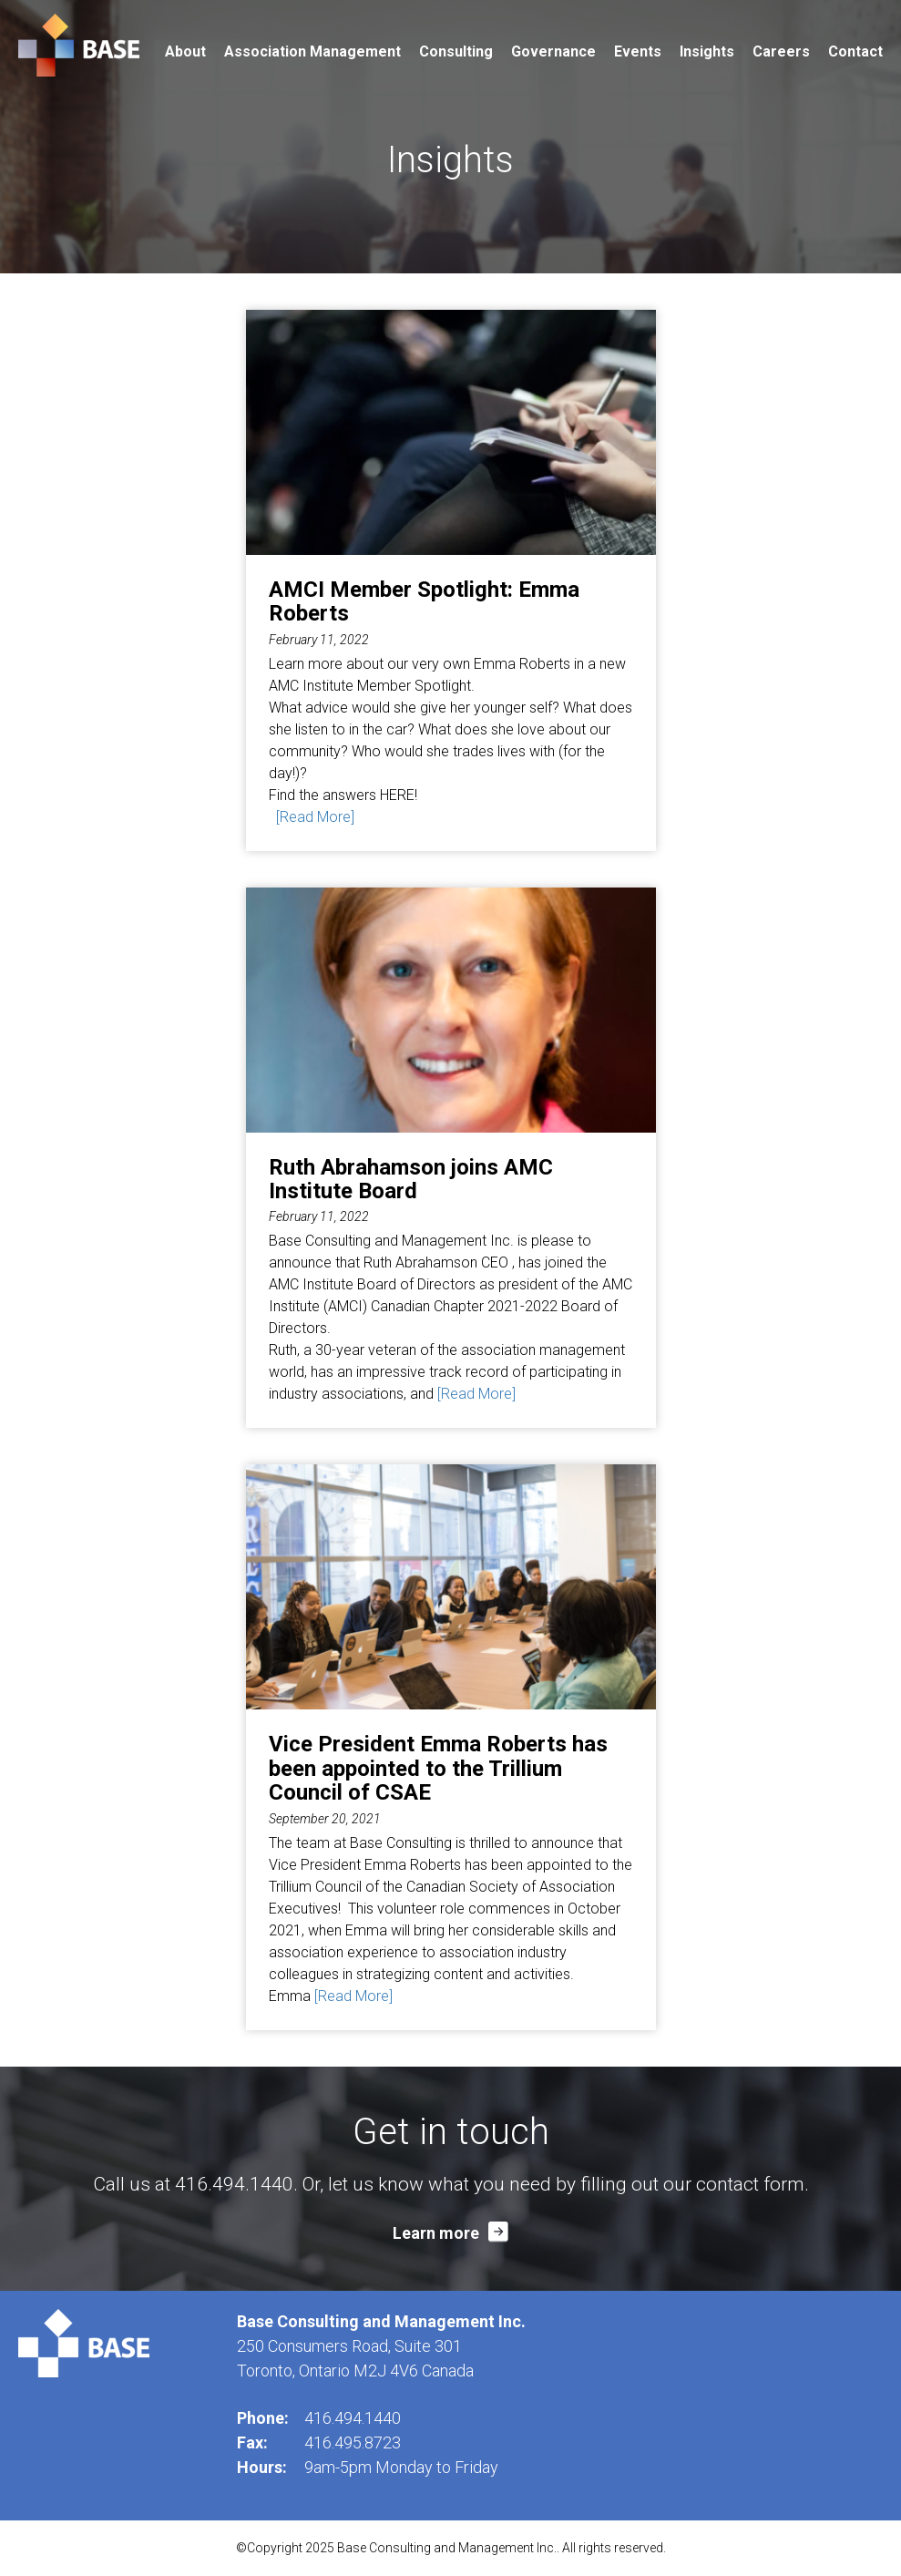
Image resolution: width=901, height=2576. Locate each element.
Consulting (456, 51)
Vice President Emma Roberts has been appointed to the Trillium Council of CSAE (438, 1768)
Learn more (436, 2232)
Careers (781, 51)
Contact (855, 51)
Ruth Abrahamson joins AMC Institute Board (411, 1179)
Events (637, 51)
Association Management (312, 51)
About (185, 51)
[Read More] (315, 817)
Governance (553, 51)
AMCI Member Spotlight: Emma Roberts (424, 601)
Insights (707, 51)
